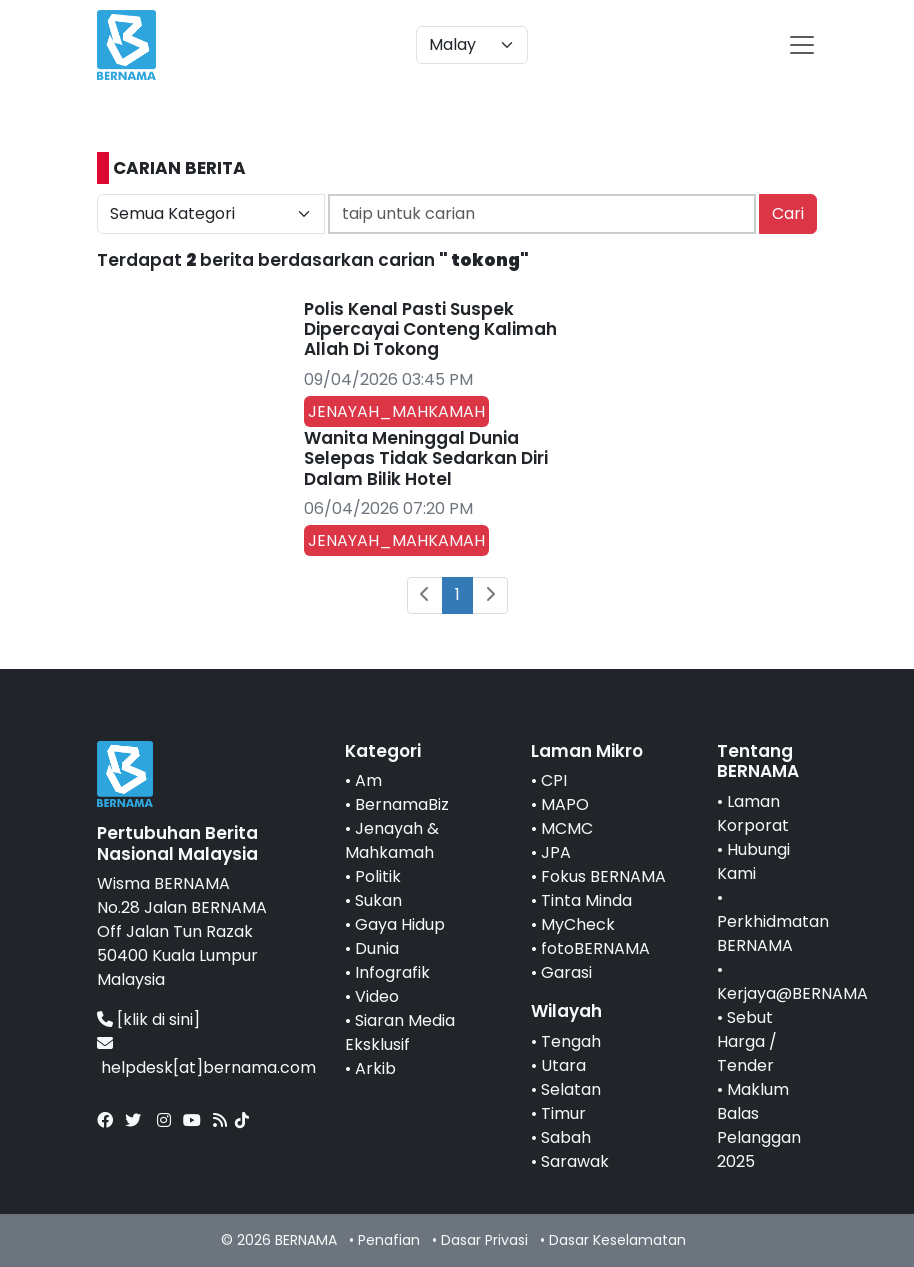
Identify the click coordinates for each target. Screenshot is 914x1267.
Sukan (378, 900)
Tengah (571, 1041)
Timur (563, 1113)
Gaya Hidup (400, 924)
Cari (788, 213)
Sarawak (575, 1161)
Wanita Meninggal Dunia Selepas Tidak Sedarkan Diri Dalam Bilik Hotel (426, 458)
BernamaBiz (402, 804)
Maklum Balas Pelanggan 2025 (759, 1125)
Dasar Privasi (484, 1240)
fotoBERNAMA (595, 948)
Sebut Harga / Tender (747, 1041)
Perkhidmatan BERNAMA (773, 933)
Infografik (392, 972)
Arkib (375, 1068)
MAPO (565, 804)
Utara (563, 1065)
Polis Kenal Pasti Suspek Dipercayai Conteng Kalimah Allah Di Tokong (430, 329)
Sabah (566, 1137)
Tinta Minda (586, 900)
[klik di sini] (158, 1019)
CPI (554, 780)
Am (368, 780)
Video (377, 996)
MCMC (567, 828)
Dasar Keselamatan (617, 1240)
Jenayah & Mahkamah (392, 840)
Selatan (571, 1089)
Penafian (389, 1240)
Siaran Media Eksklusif (400, 1032)
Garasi (566, 972)
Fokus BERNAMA (603, 876)
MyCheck (578, 924)
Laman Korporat (753, 813)
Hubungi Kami (753, 861)
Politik (378, 876)
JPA (556, 852)
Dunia (377, 948)
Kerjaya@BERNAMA (792, 993)
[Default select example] (472, 45)
